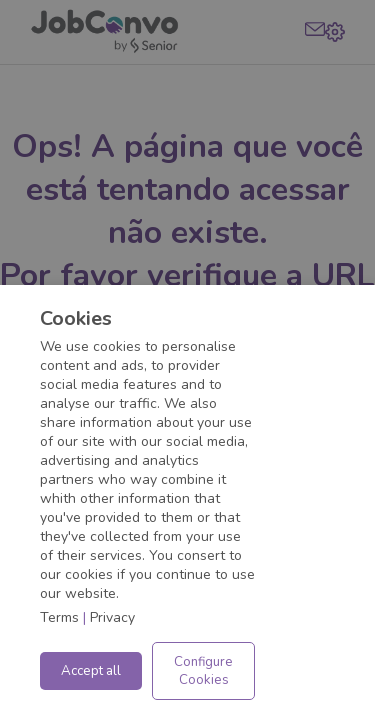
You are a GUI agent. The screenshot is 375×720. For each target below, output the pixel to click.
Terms (59, 617)
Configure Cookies (203, 671)
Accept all (91, 671)
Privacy (112, 617)
